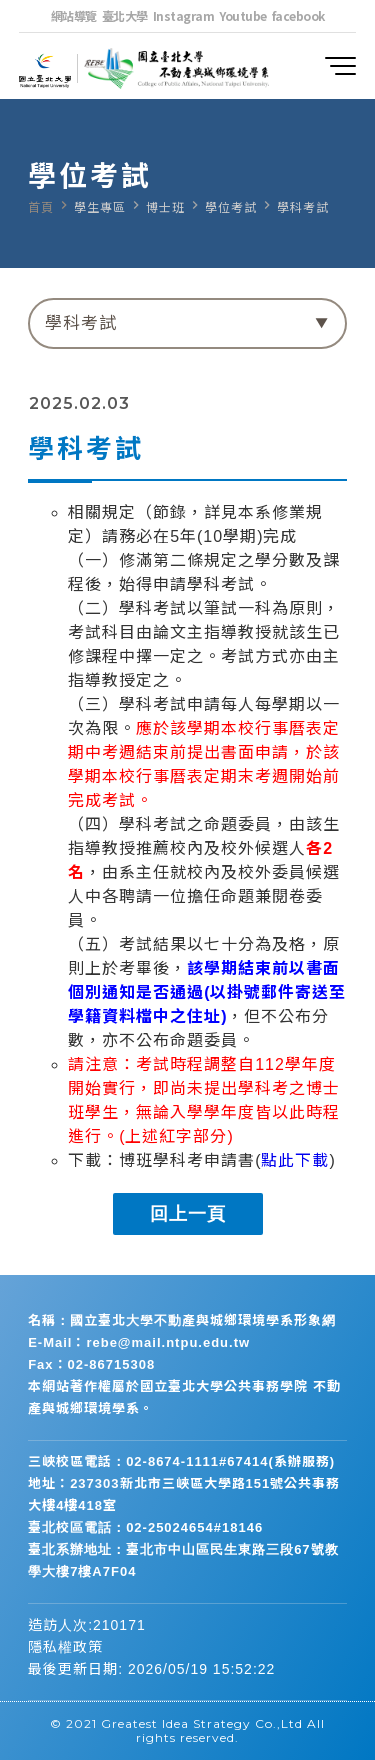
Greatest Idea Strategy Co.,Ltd (202, 1723)
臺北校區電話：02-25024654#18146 (145, 1527)
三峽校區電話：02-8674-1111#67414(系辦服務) (181, 1461)
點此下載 (295, 1160)
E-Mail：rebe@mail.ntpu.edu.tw (139, 1342)
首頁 (41, 208)
